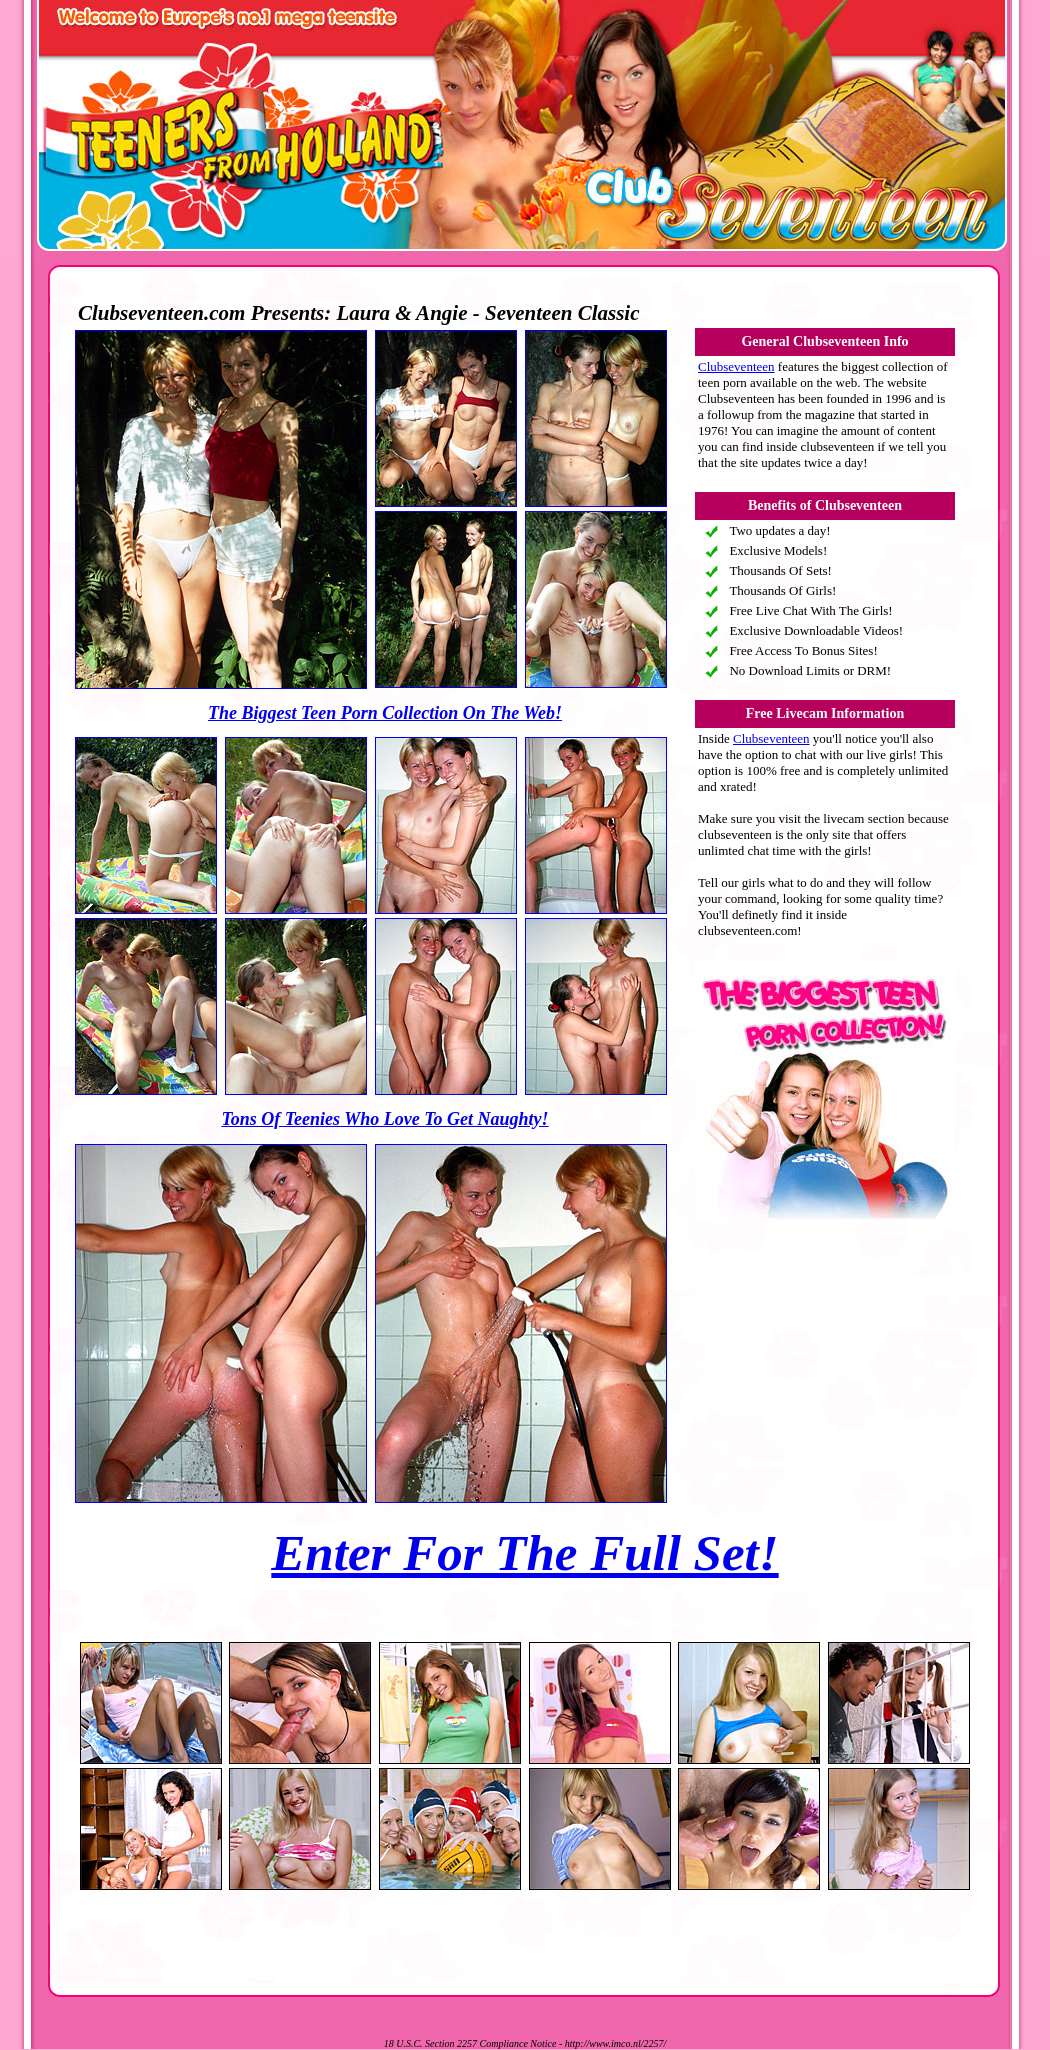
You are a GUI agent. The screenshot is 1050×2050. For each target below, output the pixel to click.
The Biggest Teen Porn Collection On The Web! (385, 713)
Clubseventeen (736, 366)
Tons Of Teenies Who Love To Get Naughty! (384, 1119)
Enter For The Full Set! (524, 1553)
